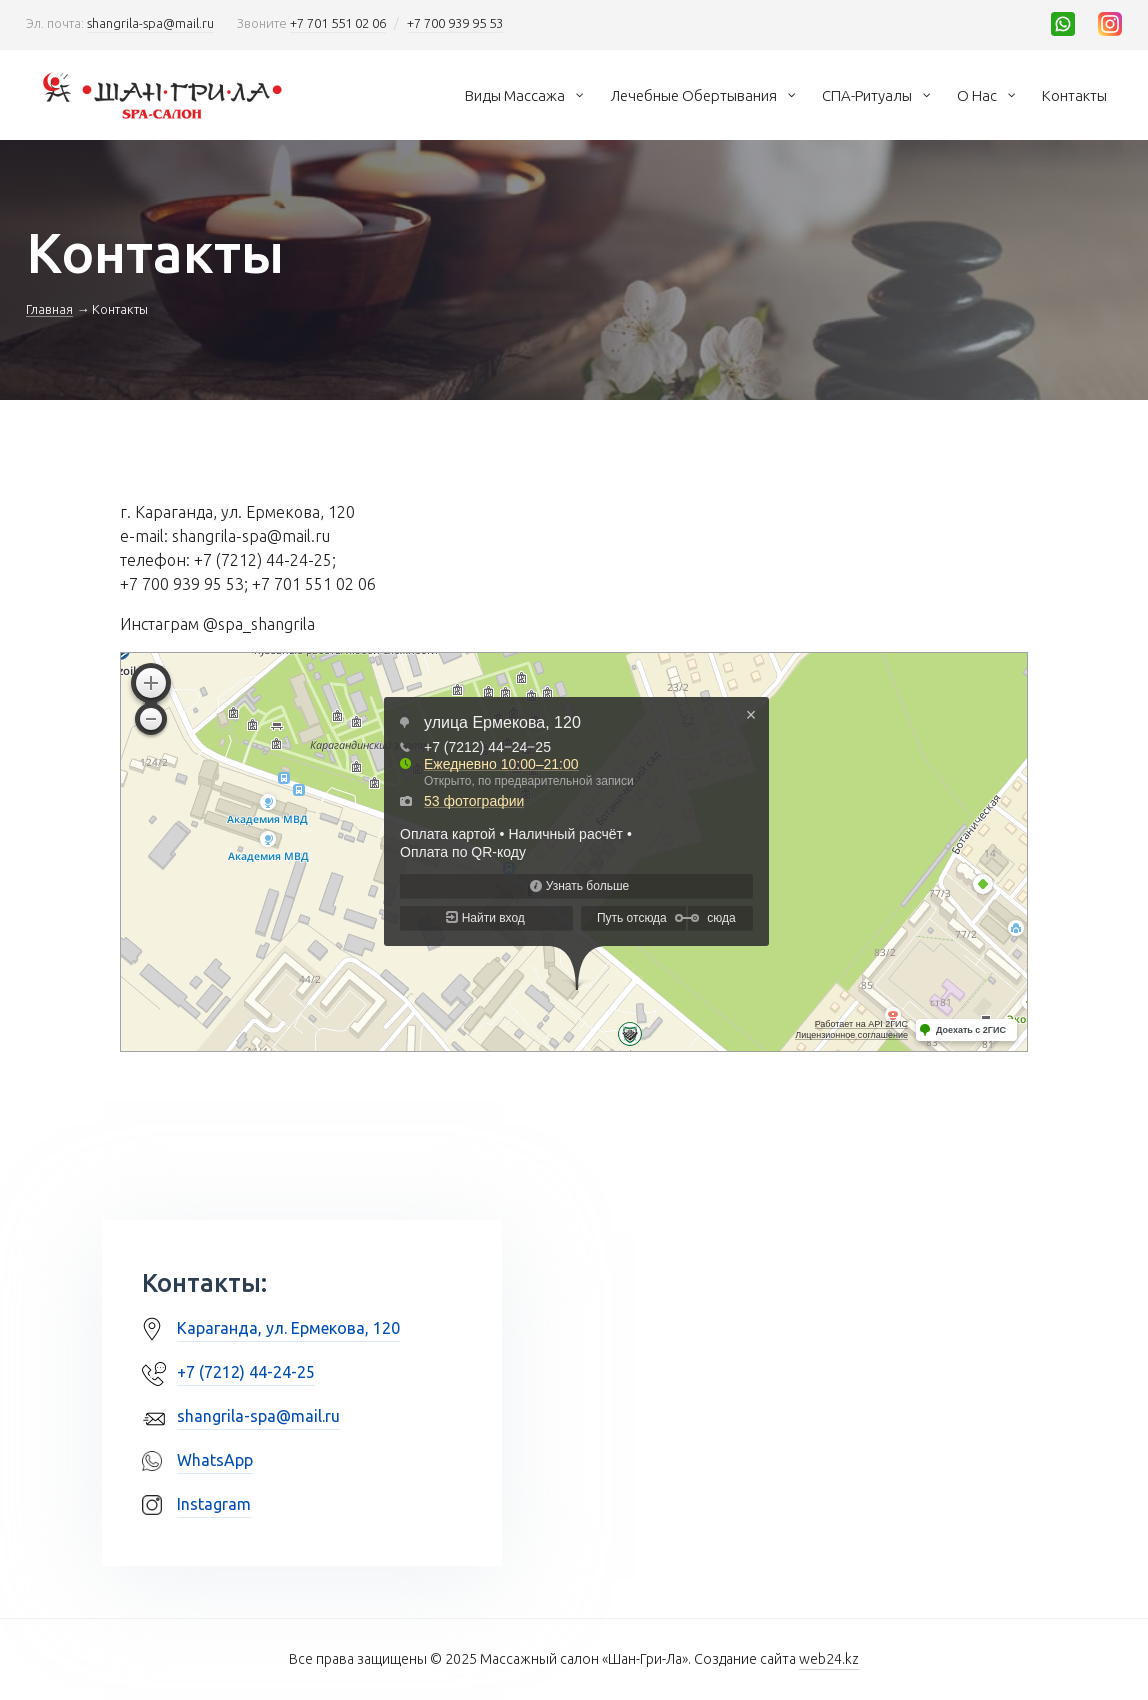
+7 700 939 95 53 (455, 23)
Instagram (214, 1504)
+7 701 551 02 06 (338, 23)
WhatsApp (215, 1460)
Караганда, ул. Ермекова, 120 (288, 1328)
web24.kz (829, 1659)
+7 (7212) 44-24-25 (246, 1372)
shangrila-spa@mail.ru (150, 23)
